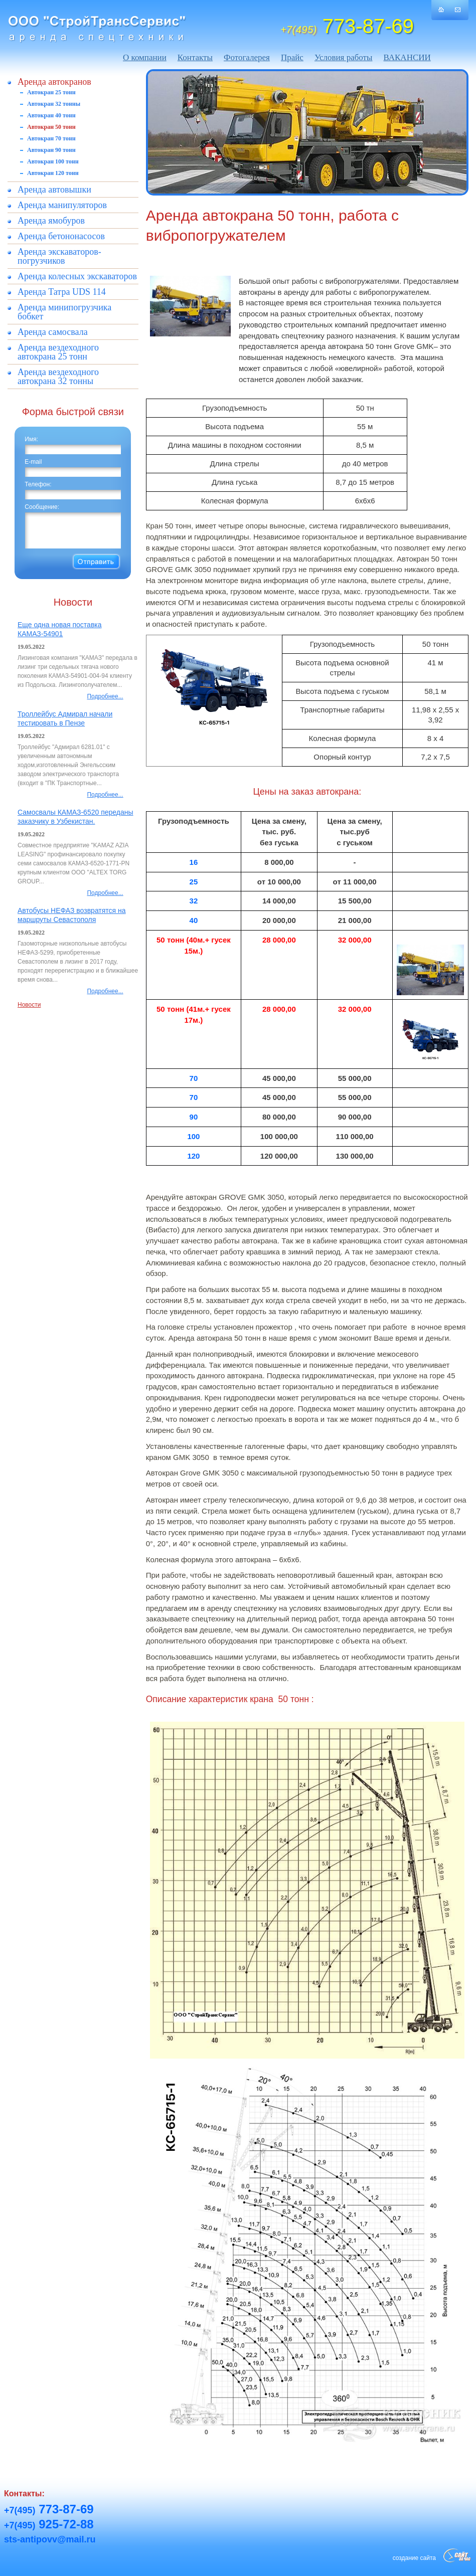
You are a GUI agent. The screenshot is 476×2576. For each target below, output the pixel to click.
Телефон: (38, 484)
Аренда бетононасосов (61, 236)
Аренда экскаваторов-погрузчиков (59, 256)
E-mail (33, 461)
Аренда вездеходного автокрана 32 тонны (58, 376)
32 (194, 900)
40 (194, 920)
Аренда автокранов (54, 81)
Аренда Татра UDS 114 (62, 291)
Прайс (292, 57)
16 (194, 862)
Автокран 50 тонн (51, 126)
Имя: (31, 439)
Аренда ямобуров (51, 220)
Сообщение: (42, 506)
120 (193, 1156)
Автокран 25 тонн (51, 92)
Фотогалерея (247, 57)
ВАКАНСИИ (406, 57)
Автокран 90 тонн (51, 149)
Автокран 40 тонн (51, 115)
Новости (29, 1004)
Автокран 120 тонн (53, 172)
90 (194, 1117)
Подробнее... (105, 696)
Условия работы (343, 57)
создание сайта (414, 2557)
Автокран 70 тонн (51, 138)
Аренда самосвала (53, 331)
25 (194, 881)
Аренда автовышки (54, 189)
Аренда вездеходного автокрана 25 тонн (58, 352)
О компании (145, 57)
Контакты (195, 57)
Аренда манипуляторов (62, 205)
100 (193, 1136)
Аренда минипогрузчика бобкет (64, 312)
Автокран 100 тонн (53, 161)
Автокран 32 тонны (53, 103)
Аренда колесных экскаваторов (77, 276)
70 (194, 1078)
